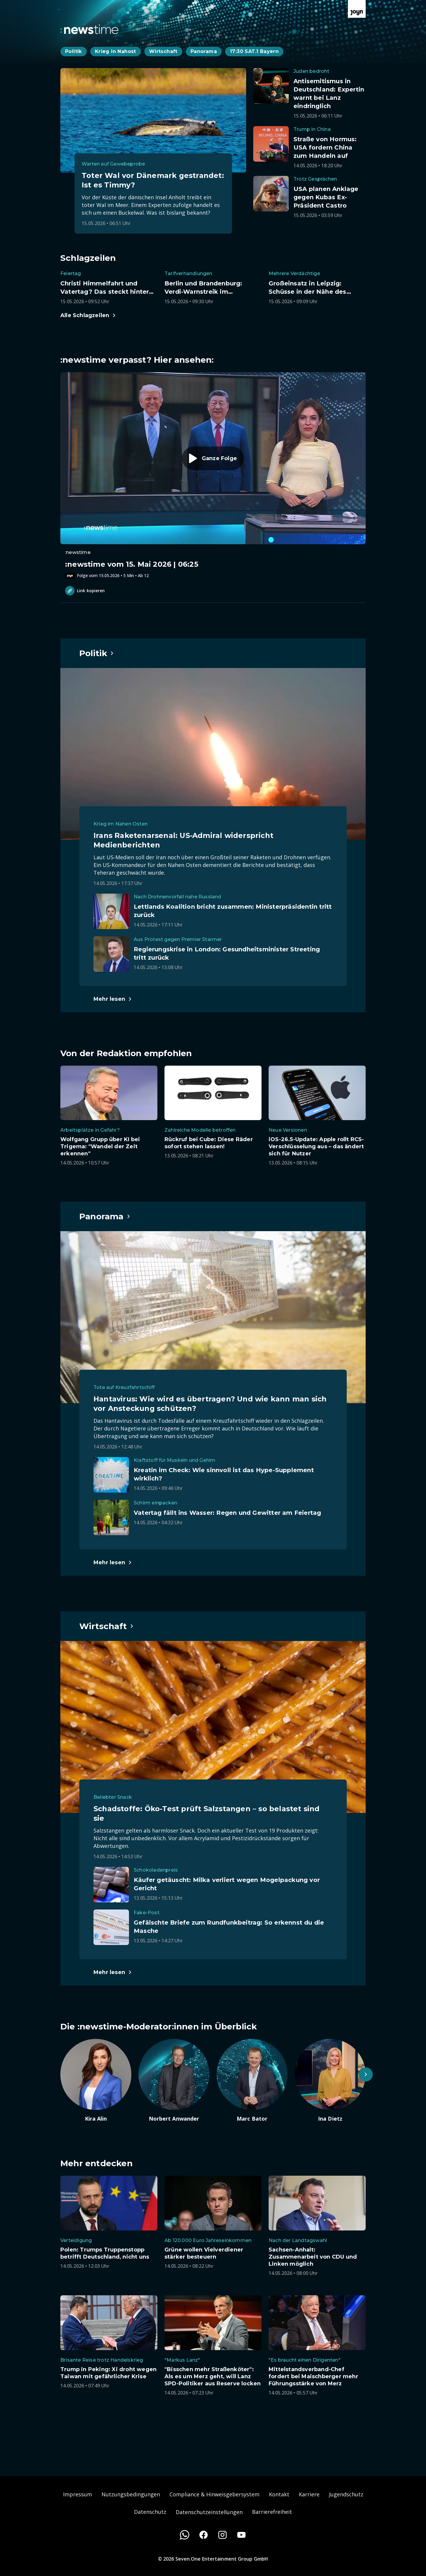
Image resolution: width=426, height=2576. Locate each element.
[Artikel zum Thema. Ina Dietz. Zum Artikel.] (330, 2080)
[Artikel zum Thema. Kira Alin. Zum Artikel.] (95, 2080)
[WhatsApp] (184, 2535)
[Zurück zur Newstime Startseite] (89, 29)
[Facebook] (203, 2535)
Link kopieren (85, 590)
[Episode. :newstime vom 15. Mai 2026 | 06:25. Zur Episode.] (213, 475)
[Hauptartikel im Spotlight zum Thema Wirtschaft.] (106, 1626)
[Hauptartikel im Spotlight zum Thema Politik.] (96, 653)
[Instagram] (222, 2535)
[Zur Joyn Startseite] (357, 9)
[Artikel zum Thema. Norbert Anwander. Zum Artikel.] (173, 2080)
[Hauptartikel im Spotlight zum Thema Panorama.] (105, 1216)
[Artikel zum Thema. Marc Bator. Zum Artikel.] (252, 2080)
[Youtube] (241, 2535)
